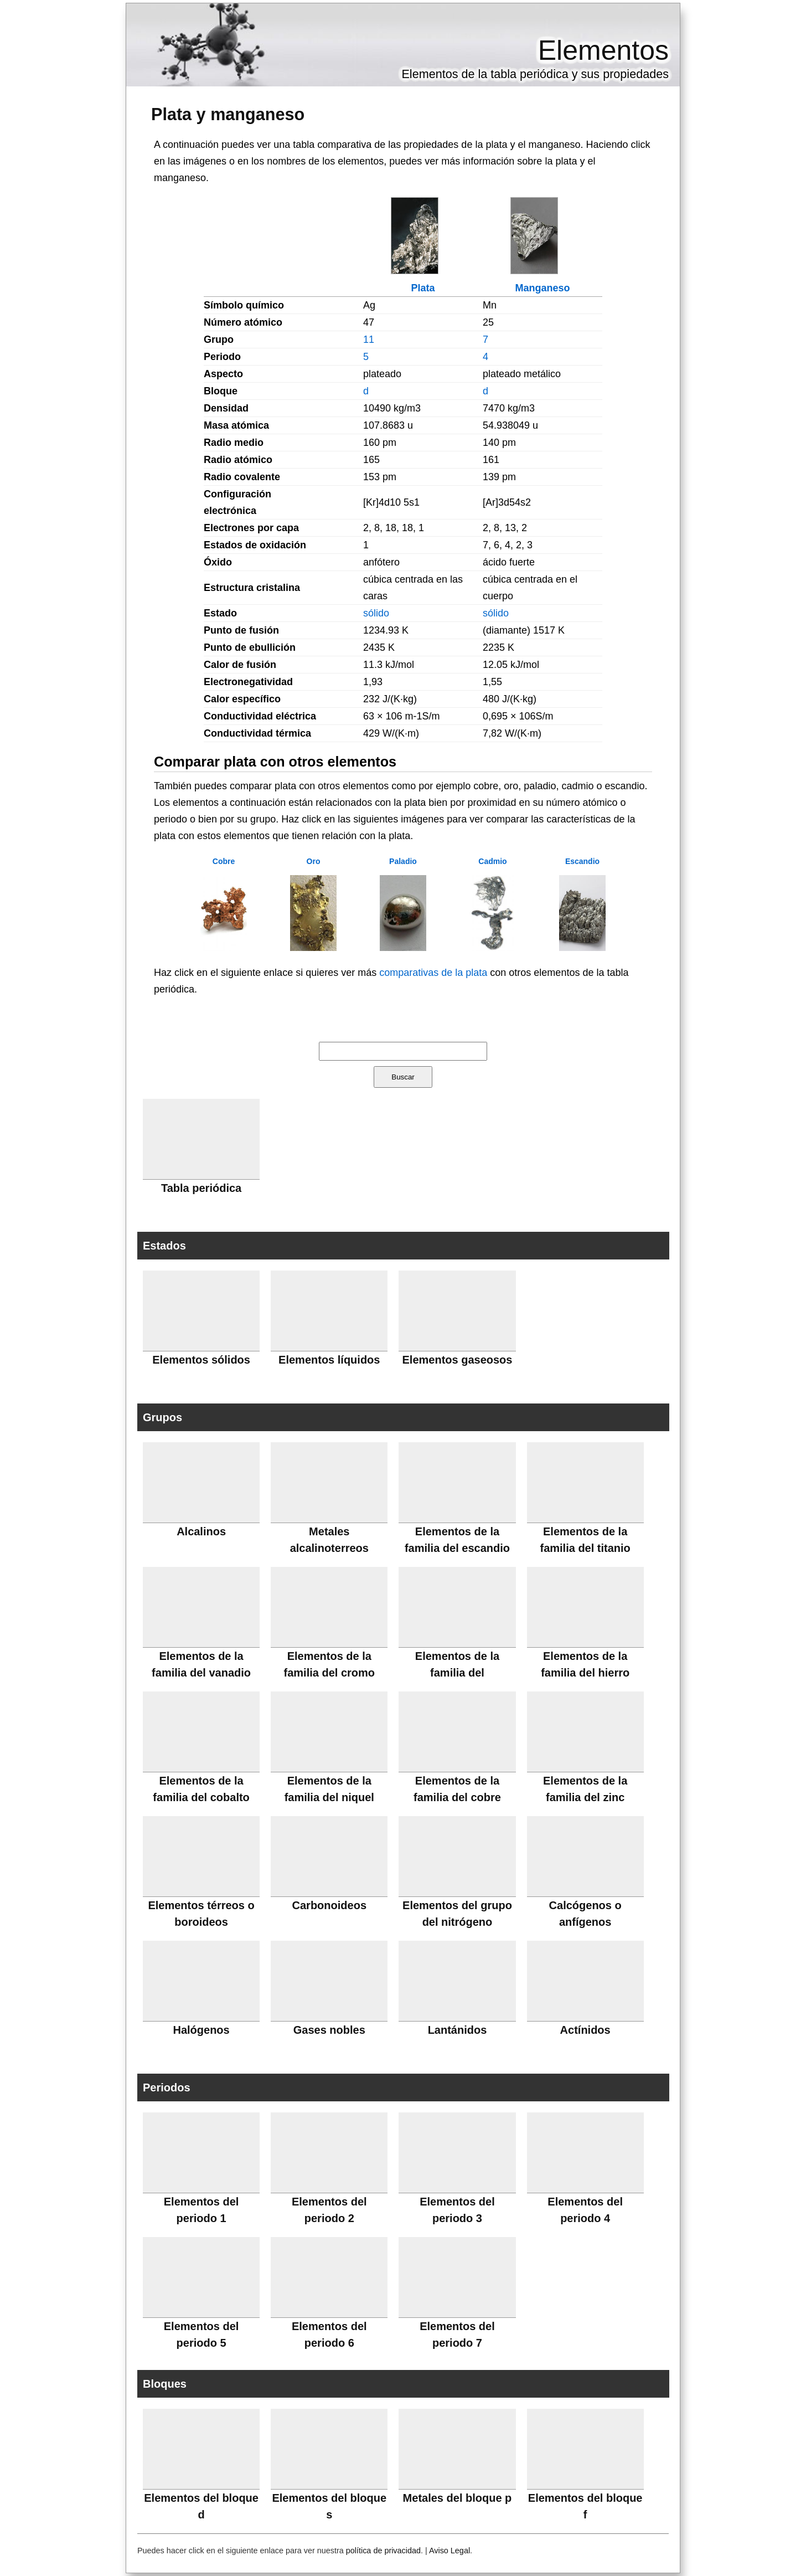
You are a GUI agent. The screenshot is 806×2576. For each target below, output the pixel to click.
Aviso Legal (449, 2550)
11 (368, 339)
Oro (314, 861)
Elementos (603, 50)
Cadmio (492, 861)
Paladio (403, 861)
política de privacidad (383, 2550)
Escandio (582, 861)
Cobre (224, 861)
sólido (376, 613)
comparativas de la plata (433, 972)
